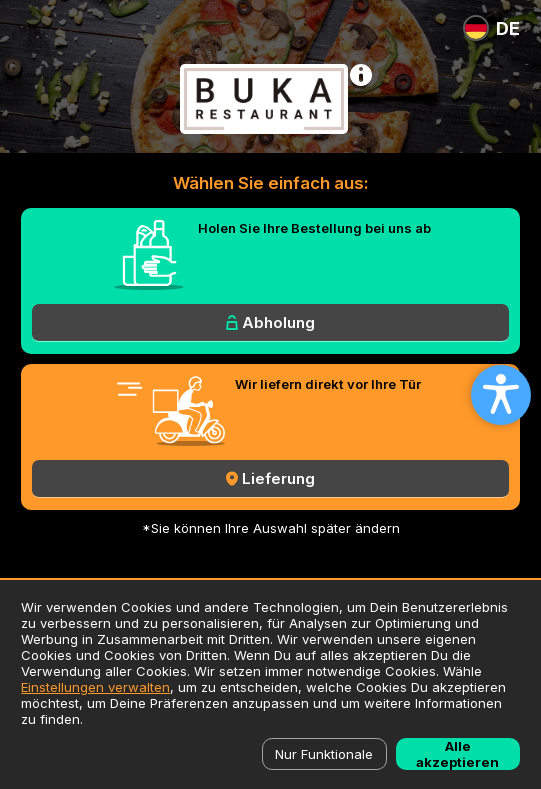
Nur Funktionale (324, 754)
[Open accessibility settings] (501, 395)
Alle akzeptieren (457, 754)
